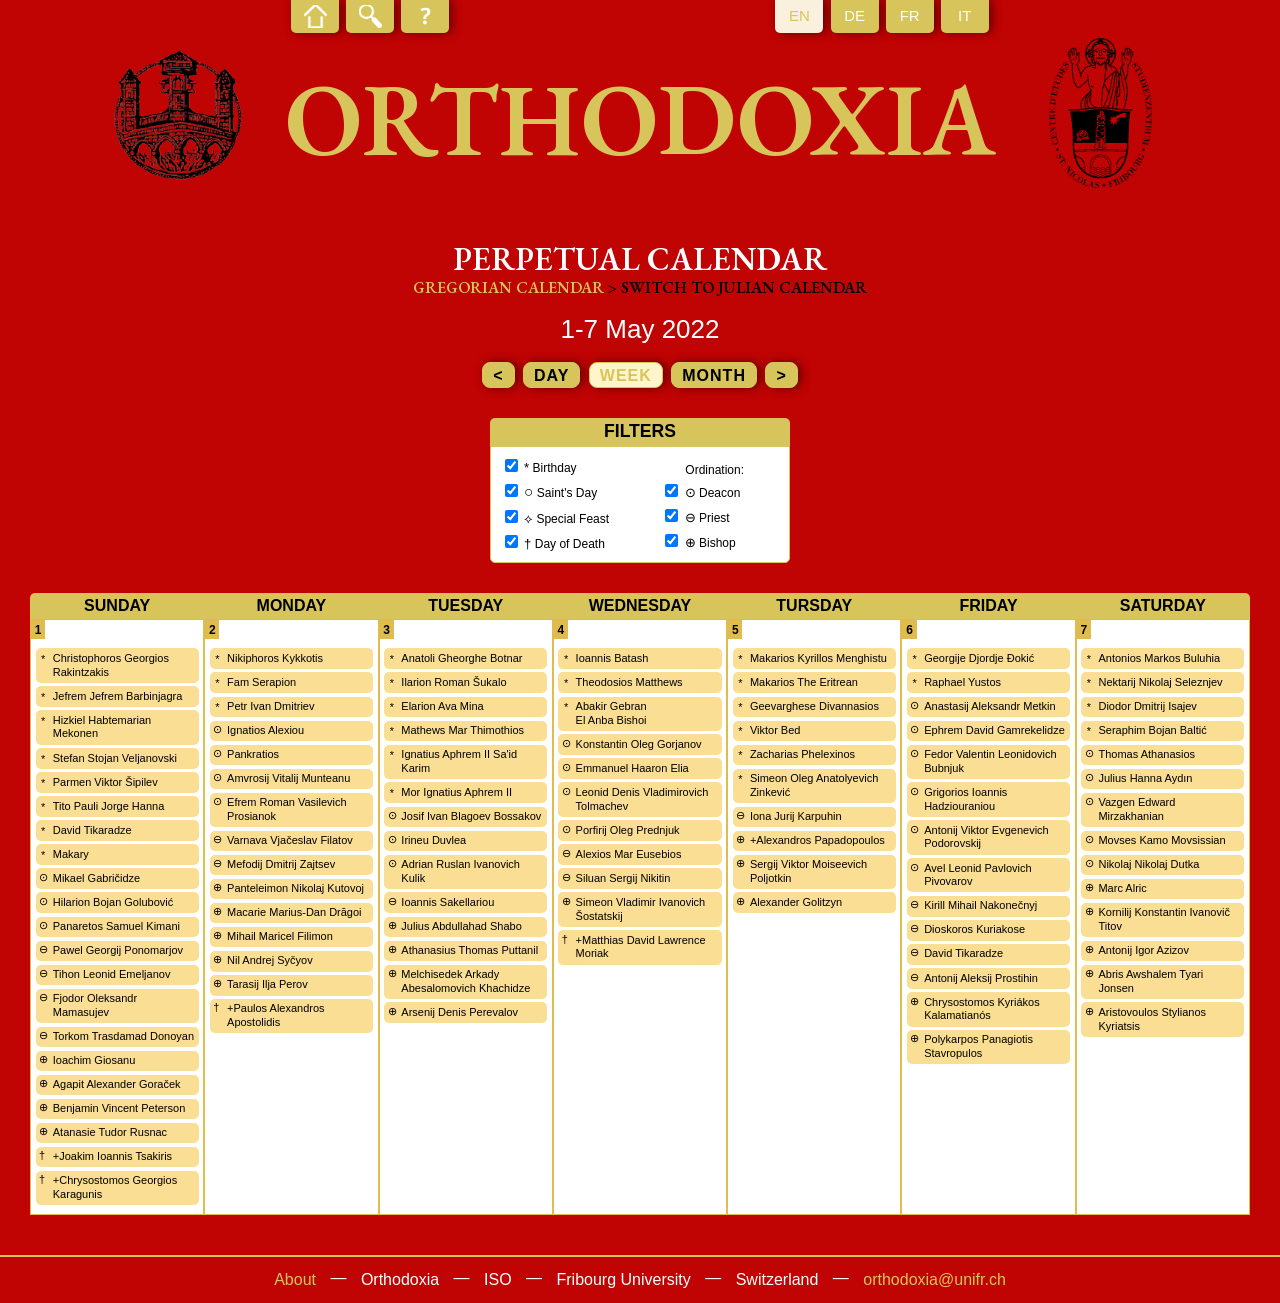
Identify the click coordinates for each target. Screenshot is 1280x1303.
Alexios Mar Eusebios (629, 854)
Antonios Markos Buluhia (1159, 658)
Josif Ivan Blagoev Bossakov (471, 816)
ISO (498, 1279)
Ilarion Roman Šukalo (453, 682)
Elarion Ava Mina (442, 706)
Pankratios (253, 754)
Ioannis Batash (612, 658)
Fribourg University (624, 1279)
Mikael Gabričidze (96, 878)
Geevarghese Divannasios (814, 706)
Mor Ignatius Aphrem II (456, 792)
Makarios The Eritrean (804, 682)
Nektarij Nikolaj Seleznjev (1160, 682)
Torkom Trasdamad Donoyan (123, 1036)
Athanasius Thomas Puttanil (469, 950)
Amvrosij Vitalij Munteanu (288, 778)
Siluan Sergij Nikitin (623, 878)
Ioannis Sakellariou (447, 902)
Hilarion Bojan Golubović (113, 902)
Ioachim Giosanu (94, 1060)
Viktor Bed (775, 730)
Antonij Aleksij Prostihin (981, 978)
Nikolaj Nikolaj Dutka (1148, 864)
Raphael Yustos (962, 682)
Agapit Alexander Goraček (117, 1084)
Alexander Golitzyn (796, 902)
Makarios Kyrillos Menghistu (818, 658)
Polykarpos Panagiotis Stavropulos (978, 1046)
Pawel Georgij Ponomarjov (118, 950)
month (714, 375)
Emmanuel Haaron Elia (632, 768)
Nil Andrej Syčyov (270, 960)
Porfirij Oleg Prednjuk (628, 830)
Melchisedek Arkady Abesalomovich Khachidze (465, 981)
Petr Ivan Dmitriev (270, 706)
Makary (71, 854)
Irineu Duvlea (433, 840)
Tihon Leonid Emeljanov (112, 974)
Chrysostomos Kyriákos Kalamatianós (982, 1009)
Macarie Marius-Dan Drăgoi (294, 912)
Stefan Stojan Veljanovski (115, 758)
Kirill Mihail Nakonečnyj (980, 905)
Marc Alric (1122, 888)
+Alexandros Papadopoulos (817, 840)
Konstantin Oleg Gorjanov (639, 744)
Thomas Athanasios (1146, 754)
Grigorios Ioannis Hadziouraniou (965, 799)
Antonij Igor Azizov (1143, 950)
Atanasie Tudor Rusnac (110, 1132)
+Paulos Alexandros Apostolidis (276, 1015)
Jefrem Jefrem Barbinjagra (118, 696)
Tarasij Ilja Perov (267, 984)
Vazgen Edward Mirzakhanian (1136, 809)
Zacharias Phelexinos (802, 754)
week (626, 375)
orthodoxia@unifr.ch (934, 1279)
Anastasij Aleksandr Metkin (989, 706)
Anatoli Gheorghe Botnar (461, 658)
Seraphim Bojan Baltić (1152, 730)
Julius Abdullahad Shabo (461, 926)
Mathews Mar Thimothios (462, 730)
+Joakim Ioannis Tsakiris (112, 1156)
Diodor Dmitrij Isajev (1147, 706)
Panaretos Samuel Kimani (116, 926)
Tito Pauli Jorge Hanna (109, 806)
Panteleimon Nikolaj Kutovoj (295, 888)
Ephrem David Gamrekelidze (994, 730)
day (551, 375)
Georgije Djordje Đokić (979, 658)
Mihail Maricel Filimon (280, 936)
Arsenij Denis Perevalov (459, 1012)
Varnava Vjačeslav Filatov (290, 840)
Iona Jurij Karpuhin (796, 816)
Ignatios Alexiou (265, 730)
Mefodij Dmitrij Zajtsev (281, 864)
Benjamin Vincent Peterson (119, 1108)
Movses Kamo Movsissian (1161, 840)
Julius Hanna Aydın (1145, 778)
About (295, 1279)
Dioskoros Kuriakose (974, 929)
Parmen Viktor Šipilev (105, 782)
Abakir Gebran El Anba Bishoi (611, 713)
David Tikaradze (92, 830)
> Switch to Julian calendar (737, 287)
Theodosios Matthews (629, 682)
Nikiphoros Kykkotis (275, 658)
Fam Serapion (261, 682)
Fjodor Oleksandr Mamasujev (95, 1005)
